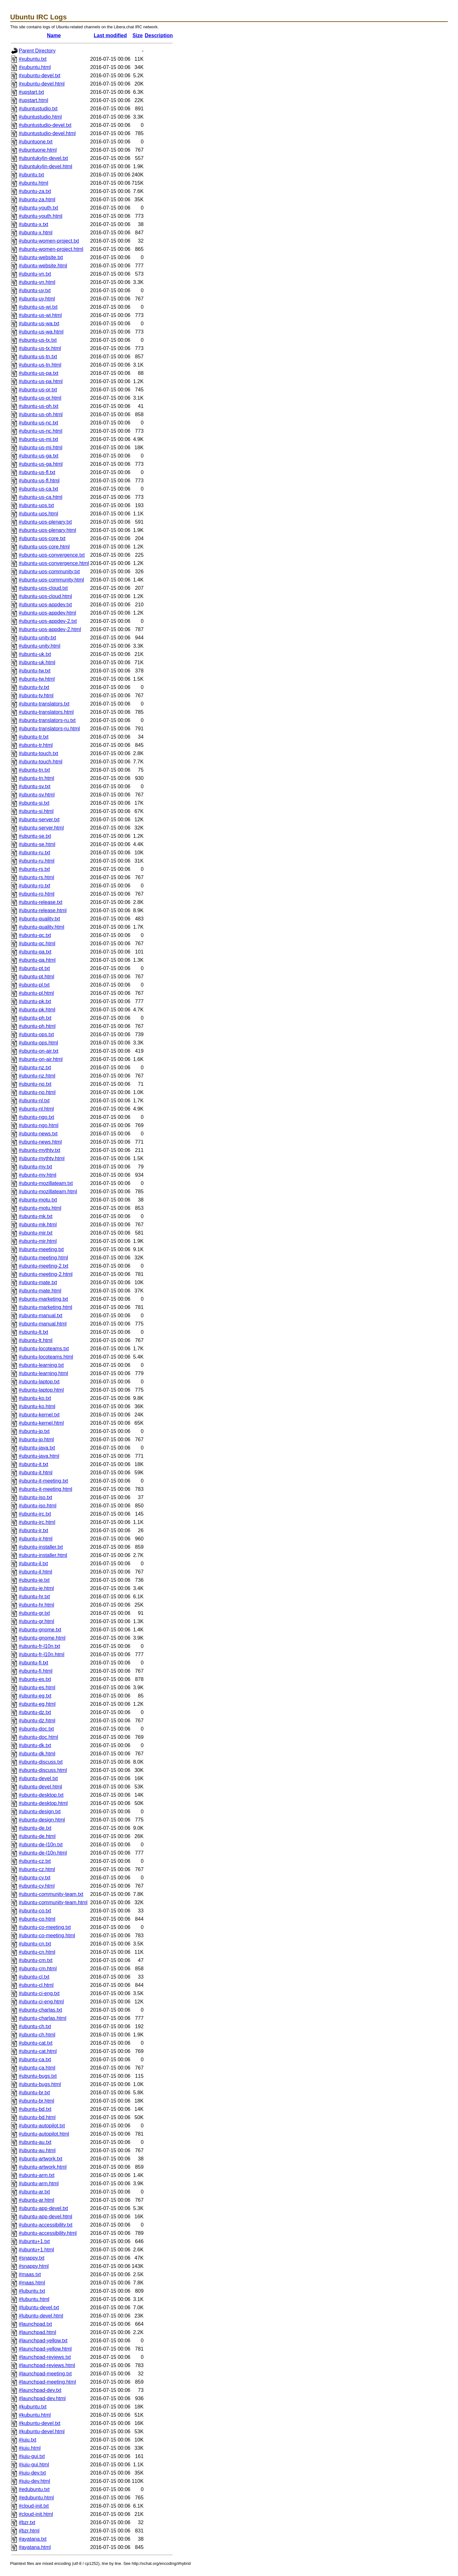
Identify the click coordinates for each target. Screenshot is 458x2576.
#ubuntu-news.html (40, 1142)
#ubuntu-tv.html (36, 695)
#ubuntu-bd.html (37, 2117)
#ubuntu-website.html (43, 265)
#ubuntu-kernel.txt (39, 1414)
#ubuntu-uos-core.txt (42, 538)
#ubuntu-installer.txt (41, 1547)
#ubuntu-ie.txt (34, 1580)
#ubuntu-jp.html (36, 1439)
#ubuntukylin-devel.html (45, 166)
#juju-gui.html (34, 2464)
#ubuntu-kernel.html (41, 1423)
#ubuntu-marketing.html (45, 1307)
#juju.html (29, 2448)
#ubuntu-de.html (37, 1836)
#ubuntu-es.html (37, 1687)
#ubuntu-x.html (35, 232)
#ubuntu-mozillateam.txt (46, 1183)
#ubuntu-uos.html (38, 513)
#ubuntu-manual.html (42, 1323)
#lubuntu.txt (32, 2291)
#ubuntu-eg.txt (35, 1695)
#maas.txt (30, 2274)
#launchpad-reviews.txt (45, 2357)
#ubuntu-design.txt (40, 1811)
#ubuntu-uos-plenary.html (47, 530)
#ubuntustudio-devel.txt (45, 125)
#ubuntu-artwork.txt (40, 2158)
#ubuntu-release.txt (40, 902)
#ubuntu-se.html (37, 844)
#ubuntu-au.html (37, 2150)
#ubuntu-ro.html (36, 894)
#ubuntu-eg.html (37, 1704)
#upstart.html (33, 100)
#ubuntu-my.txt (35, 1166)
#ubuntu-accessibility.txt (46, 2225)
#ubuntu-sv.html (37, 794)
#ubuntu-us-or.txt (38, 389)
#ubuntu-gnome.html (42, 1638)
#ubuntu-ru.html (36, 861)
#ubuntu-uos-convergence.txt (52, 555)
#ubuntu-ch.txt (35, 2026)
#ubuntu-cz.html (37, 1869)
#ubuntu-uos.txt (36, 505)
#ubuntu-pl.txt (34, 985)
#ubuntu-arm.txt (36, 2175)
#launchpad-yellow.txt (43, 2340)
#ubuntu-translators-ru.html (49, 728)
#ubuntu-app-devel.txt (43, 2208)
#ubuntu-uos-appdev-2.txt (48, 621)
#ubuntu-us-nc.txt (38, 422)
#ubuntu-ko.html (37, 1406)
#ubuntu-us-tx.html (40, 348)
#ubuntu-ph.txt (35, 1018)
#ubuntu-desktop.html (43, 1803)
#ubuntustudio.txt (38, 108)
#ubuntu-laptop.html (41, 1390)
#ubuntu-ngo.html (39, 1125)
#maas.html (32, 2282)
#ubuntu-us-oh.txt (39, 406)
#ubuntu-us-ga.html (41, 464)
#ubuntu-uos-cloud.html (45, 596)
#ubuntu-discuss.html (43, 1770)
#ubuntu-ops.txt (36, 1034)
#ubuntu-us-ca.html (40, 497)
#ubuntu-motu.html (40, 1208)
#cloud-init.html (36, 2514)
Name (54, 35)
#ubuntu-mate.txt (38, 1282)
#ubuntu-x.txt (33, 224)
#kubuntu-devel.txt (39, 2423)
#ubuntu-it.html (35, 1472)
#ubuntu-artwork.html (42, 2167)
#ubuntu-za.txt (35, 191)
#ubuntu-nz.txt (35, 1067)
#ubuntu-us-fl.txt (37, 472)
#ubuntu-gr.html (36, 1621)
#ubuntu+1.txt (34, 2241)
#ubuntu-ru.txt (34, 852)
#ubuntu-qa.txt (35, 951)
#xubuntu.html (35, 67)
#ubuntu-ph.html (37, 1026)
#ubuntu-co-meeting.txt (45, 1927)
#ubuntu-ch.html (37, 2034)
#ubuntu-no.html (37, 1092)
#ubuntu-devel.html (40, 1786)
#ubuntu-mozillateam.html (48, 1191)
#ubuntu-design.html (42, 1819)
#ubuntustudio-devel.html (47, 133)
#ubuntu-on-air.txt (39, 1051)
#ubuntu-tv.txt (34, 687)
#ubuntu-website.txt (41, 257)
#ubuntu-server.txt (39, 819)
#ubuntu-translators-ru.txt (47, 720)
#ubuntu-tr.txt (33, 737)
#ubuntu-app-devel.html (45, 2216)
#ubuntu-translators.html (46, 712)
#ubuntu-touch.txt (38, 753)
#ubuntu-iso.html (37, 1505)
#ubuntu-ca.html (37, 2067)
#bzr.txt (27, 2522)
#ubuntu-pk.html (37, 1009)
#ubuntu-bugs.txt (38, 2076)
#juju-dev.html (34, 2481)
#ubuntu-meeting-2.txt (43, 1266)
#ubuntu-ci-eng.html (41, 2001)
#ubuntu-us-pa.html (41, 381)
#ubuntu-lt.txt (33, 1332)
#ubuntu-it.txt (33, 1464)
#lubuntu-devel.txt (39, 2307)
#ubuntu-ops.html (38, 1042)
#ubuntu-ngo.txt (36, 1117)
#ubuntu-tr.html (36, 745)
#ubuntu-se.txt (35, 836)
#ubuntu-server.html (41, 827)
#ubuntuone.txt (35, 141)
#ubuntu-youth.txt (38, 207)
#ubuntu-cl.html (36, 1985)
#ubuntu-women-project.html (51, 249)
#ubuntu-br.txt (34, 2092)
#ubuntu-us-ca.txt (38, 489)
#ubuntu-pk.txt (35, 1001)
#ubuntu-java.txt (37, 1447)
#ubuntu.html (33, 183)
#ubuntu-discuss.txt (41, 1762)
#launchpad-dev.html (42, 2398)
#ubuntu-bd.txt (35, 2109)
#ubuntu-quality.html (41, 927)
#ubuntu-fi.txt (33, 1662)
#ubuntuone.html (38, 150)
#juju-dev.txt (32, 2473)
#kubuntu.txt (32, 2406)
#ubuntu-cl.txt (34, 1977)
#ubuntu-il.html (35, 1571)
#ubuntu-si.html (36, 811)
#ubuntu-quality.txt (39, 918)
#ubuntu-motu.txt (38, 1199)
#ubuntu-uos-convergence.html (54, 563)
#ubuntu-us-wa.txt (39, 323)
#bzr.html (29, 2530)
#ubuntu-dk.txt (35, 1745)
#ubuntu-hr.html (36, 1605)
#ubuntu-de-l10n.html (43, 1853)
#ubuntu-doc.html (38, 1737)
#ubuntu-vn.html (37, 282)
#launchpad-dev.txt (40, 2390)
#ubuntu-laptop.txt (39, 1381)
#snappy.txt (32, 2258)
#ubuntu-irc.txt (35, 1514)
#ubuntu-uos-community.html (51, 579)
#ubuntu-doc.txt (36, 1729)
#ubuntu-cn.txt (35, 1943)
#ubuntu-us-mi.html (40, 447)
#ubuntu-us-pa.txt (39, 373)
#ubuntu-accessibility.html (48, 2233)
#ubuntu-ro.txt (34, 885)
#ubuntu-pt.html (36, 976)
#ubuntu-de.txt (35, 1828)
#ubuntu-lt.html (35, 1340)
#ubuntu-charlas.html (42, 2018)
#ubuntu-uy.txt (35, 290)
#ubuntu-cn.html (37, 1952)
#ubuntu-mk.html (38, 1224)
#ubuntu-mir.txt (35, 1233)
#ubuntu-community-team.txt (51, 1894)
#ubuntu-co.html (37, 1919)
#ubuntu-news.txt (38, 1133)
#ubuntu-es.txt (35, 1679)
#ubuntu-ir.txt (33, 1530)
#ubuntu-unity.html (39, 646)
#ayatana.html (35, 2547)
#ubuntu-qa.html (37, 960)
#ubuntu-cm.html (38, 1968)
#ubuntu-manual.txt (40, 1315)
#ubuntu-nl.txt (34, 1100)
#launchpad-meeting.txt (45, 2373)
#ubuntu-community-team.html (53, 1902)
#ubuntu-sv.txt (34, 786)
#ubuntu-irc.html (37, 1522)
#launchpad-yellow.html (45, 2349)
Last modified (110, 35)
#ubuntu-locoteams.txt (44, 1348)
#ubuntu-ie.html (36, 1588)
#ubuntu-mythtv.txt (39, 1150)
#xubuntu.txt (32, 59)
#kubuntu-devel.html (42, 2431)
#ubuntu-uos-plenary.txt (45, 522)
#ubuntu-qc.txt (35, 935)
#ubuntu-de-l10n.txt (41, 1844)
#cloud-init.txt (34, 2506)
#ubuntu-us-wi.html (40, 315)
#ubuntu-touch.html (40, 761)
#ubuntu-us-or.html (40, 398)
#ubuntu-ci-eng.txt (39, 1993)
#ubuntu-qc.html (37, 943)
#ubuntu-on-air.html (41, 1059)
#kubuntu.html (35, 2415)
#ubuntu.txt (31, 174)
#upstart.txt (31, 92)
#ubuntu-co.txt (35, 1910)
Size (138, 35)
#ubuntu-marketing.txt (43, 1299)
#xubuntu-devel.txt (39, 75)
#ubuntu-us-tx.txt (38, 340)
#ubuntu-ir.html (35, 1538)
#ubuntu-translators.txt (44, 703)
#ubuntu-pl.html (36, 993)
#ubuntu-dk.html (37, 1753)
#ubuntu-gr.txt (34, 1613)
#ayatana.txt (32, 2539)
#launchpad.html (37, 2332)
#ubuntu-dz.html (37, 1720)
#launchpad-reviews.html (47, 2365)
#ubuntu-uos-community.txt (49, 571)
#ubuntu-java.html (39, 1456)
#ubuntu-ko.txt (35, 1398)
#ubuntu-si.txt (34, 803)
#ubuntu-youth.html (40, 216)
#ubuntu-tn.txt (34, 770)
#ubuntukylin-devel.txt (43, 158)
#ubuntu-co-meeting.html (47, 1935)
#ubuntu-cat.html (38, 2051)
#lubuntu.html (34, 2299)
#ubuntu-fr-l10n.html (41, 1654)
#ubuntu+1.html (36, 2249)
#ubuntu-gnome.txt (40, 1629)
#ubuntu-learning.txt (41, 1365)
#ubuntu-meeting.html (43, 1257)
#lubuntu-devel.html (41, 2315)
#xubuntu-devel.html (42, 83)
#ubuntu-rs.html (36, 877)
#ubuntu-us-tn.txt (38, 356)
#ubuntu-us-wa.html (41, 331)
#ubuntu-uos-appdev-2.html (50, 629)
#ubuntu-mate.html (40, 1290)
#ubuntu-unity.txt (37, 637)
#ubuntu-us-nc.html (40, 431)
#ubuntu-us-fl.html (39, 480)
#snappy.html (34, 2266)
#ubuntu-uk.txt (35, 654)
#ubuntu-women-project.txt (49, 241)
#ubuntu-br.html (36, 2101)
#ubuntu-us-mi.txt (38, 439)
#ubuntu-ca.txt (35, 2059)
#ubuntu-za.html (37, 199)
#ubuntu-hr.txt (34, 1596)
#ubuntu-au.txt (35, 2142)
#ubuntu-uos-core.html (44, 546)
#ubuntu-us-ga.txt (39, 455)
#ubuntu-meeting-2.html (46, 1274)
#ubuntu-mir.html (38, 1241)
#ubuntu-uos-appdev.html (47, 613)
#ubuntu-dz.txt (35, 1712)
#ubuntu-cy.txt (34, 1877)
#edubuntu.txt (34, 2489)
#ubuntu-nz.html (37, 1075)
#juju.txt (27, 2439)
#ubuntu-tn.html (36, 778)
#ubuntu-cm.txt (35, 1960)
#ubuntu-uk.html (37, 662)
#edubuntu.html (36, 2497)
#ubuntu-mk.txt (35, 1216)
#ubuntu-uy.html (37, 298)
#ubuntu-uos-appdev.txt (45, 604)
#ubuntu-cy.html (37, 1886)
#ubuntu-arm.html (39, 2183)
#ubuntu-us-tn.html (40, 365)
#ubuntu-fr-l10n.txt (39, 1646)
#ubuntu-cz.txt (35, 1861)
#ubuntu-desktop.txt (41, 1795)
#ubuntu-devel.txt (38, 1778)
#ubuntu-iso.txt (35, 1497)
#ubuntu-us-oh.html (41, 414)
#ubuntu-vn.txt (35, 274)
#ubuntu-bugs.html (40, 2084)
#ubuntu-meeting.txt (41, 1249)
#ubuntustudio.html (40, 117)
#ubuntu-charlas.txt (40, 2010)
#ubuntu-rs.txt (34, 869)
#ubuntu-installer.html (43, 1555)
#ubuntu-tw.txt (35, 670)
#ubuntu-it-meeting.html (45, 1489)
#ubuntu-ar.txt (34, 2191)
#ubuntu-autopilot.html (44, 2134)
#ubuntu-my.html (37, 1175)
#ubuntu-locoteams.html (46, 1357)
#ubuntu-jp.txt (34, 1431)
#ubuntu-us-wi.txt (38, 307)
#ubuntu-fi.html (35, 1671)
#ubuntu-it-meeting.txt (43, 1481)
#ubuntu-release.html (42, 910)
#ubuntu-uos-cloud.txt (43, 588)
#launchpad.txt (35, 2324)
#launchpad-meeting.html (47, 2382)
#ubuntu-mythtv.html (42, 1158)
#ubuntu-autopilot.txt (42, 2125)
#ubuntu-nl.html (36, 1109)
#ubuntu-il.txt (33, 1563)
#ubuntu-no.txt (35, 1084)
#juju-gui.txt (32, 2456)
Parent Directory (37, 50)
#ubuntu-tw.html (37, 679)
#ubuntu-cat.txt (35, 2043)
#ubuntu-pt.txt (34, 968)
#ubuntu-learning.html (43, 1373)
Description (159, 35)
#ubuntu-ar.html (36, 2200)
